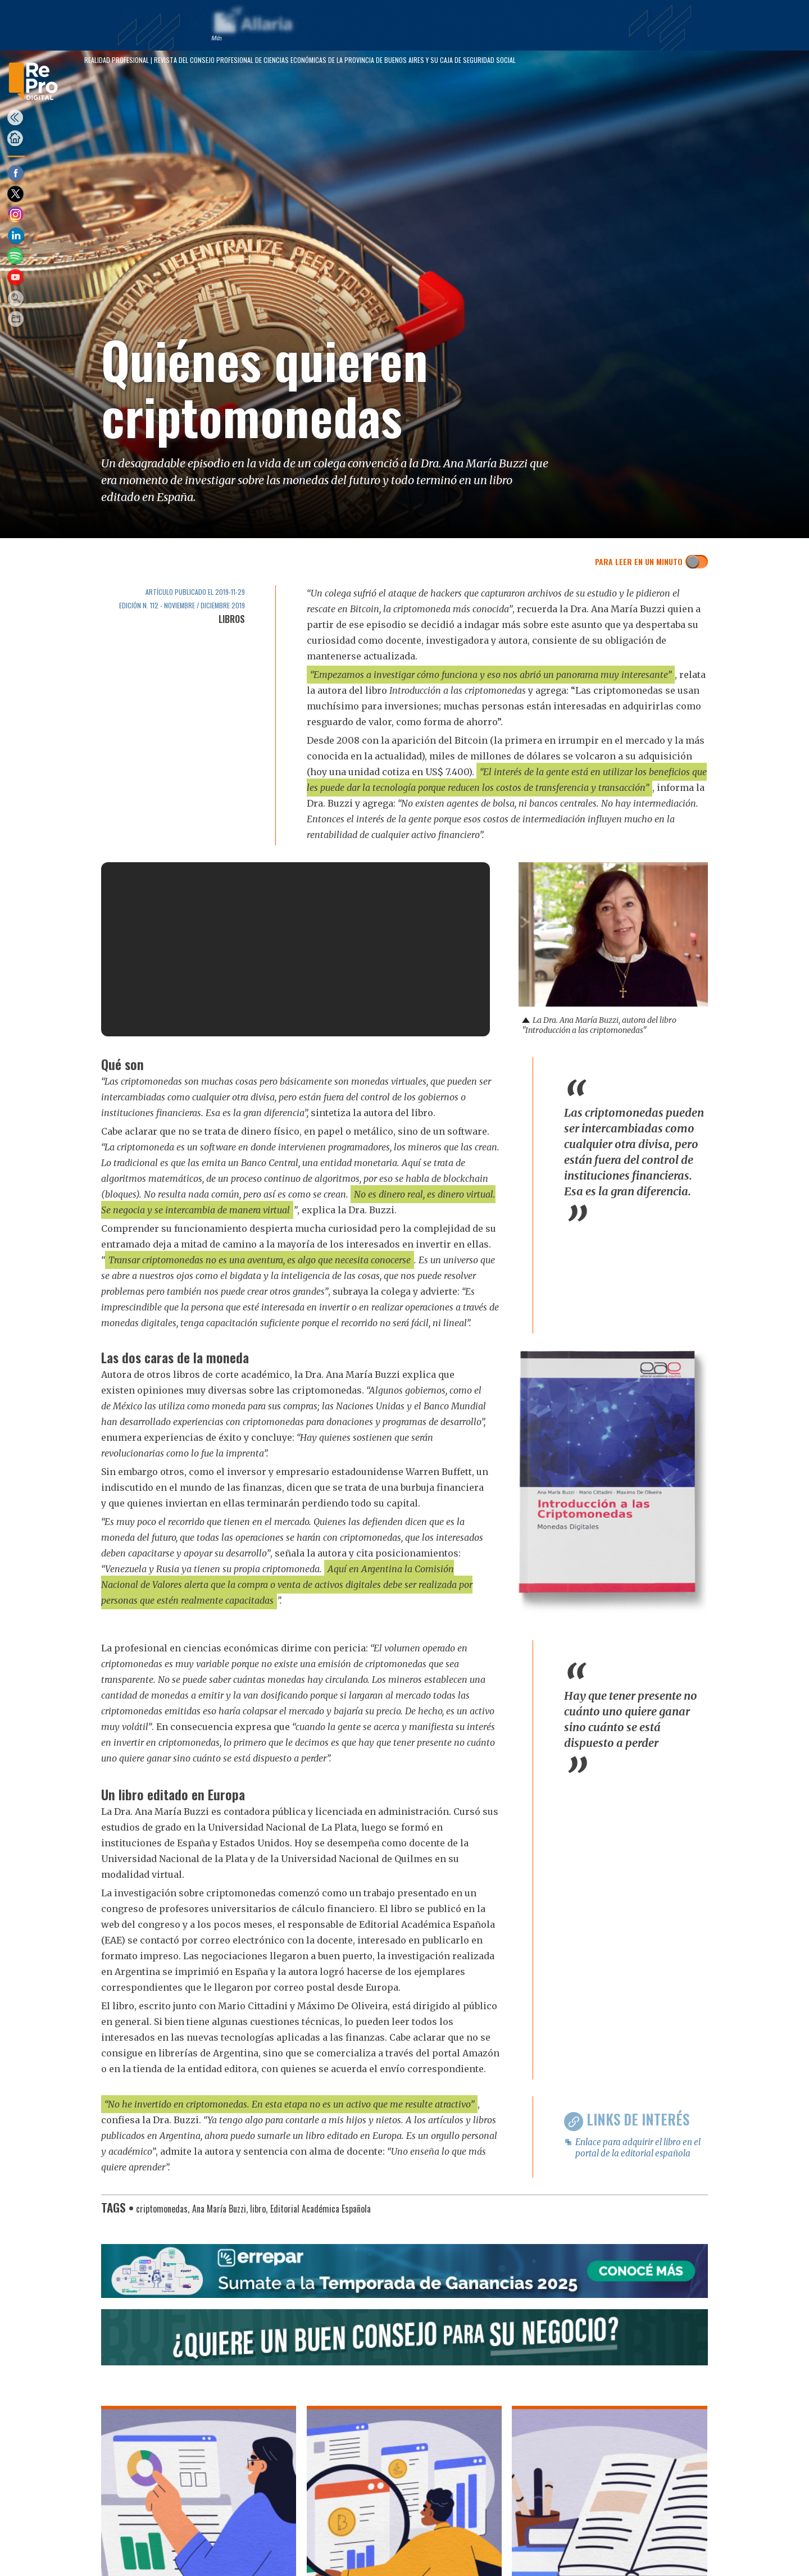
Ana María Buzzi (219, 2208)
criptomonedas (162, 2208)
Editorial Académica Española (320, 2208)
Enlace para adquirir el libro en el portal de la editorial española (638, 2148)
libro (258, 2208)
